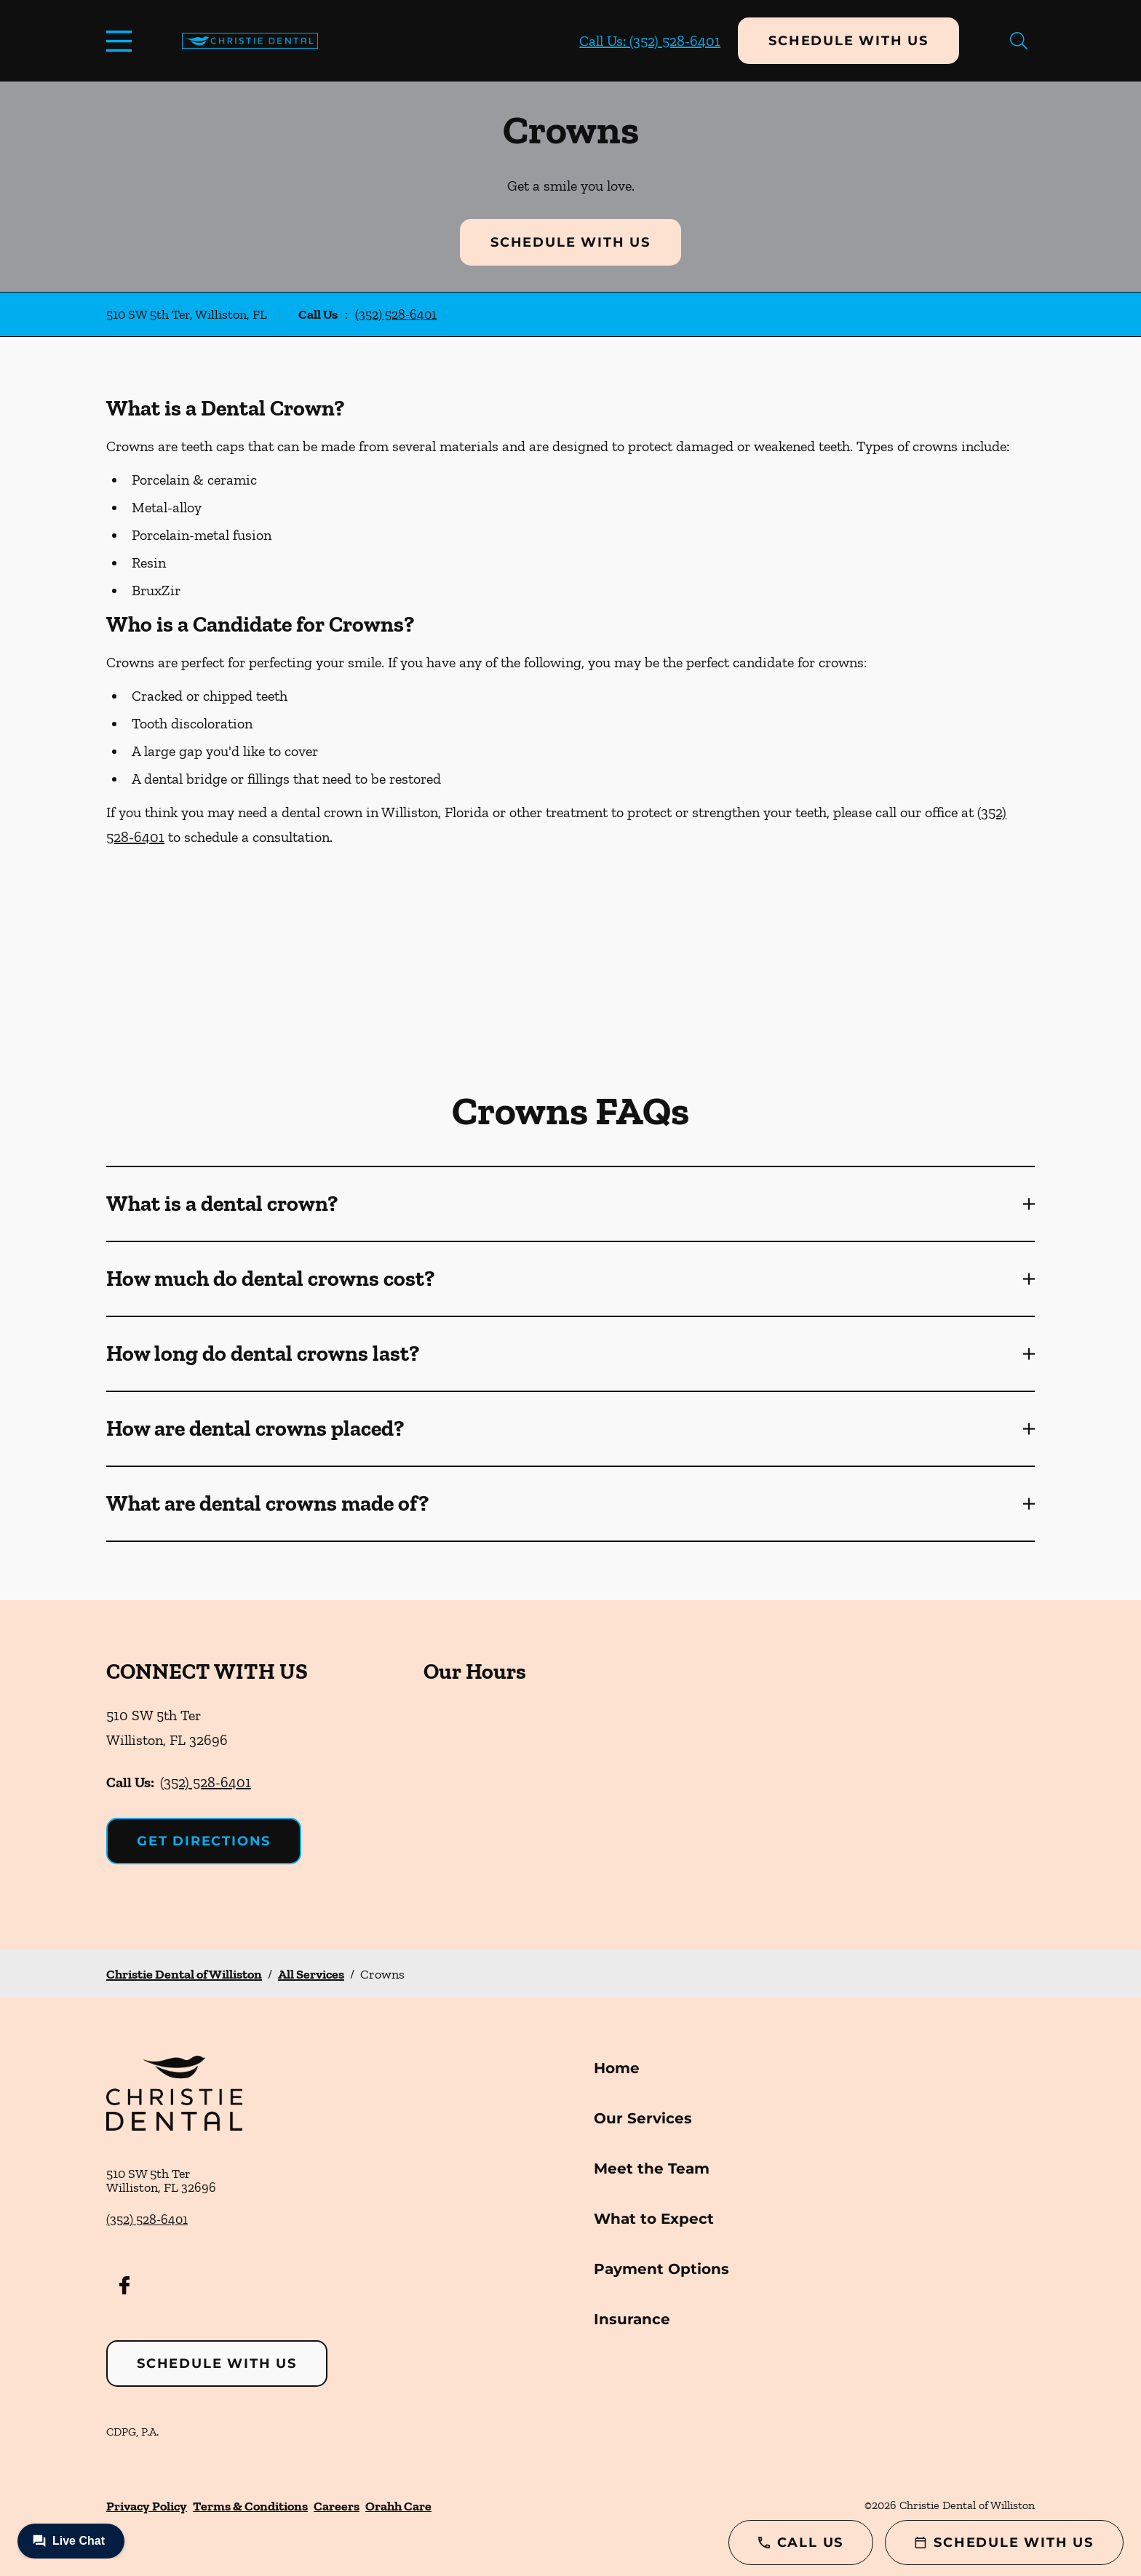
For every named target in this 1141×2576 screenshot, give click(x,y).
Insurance (632, 2319)
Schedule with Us (848, 41)
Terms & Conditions (250, 2506)
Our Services (643, 2118)
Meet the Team (651, 2168)
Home (617, 2068)
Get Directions (204, 1841)
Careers (336, 2506)
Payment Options (661, 2269)
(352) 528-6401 (396, 314)
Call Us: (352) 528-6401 (649, 40)
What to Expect (654, 2218)
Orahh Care (398, 2506)
